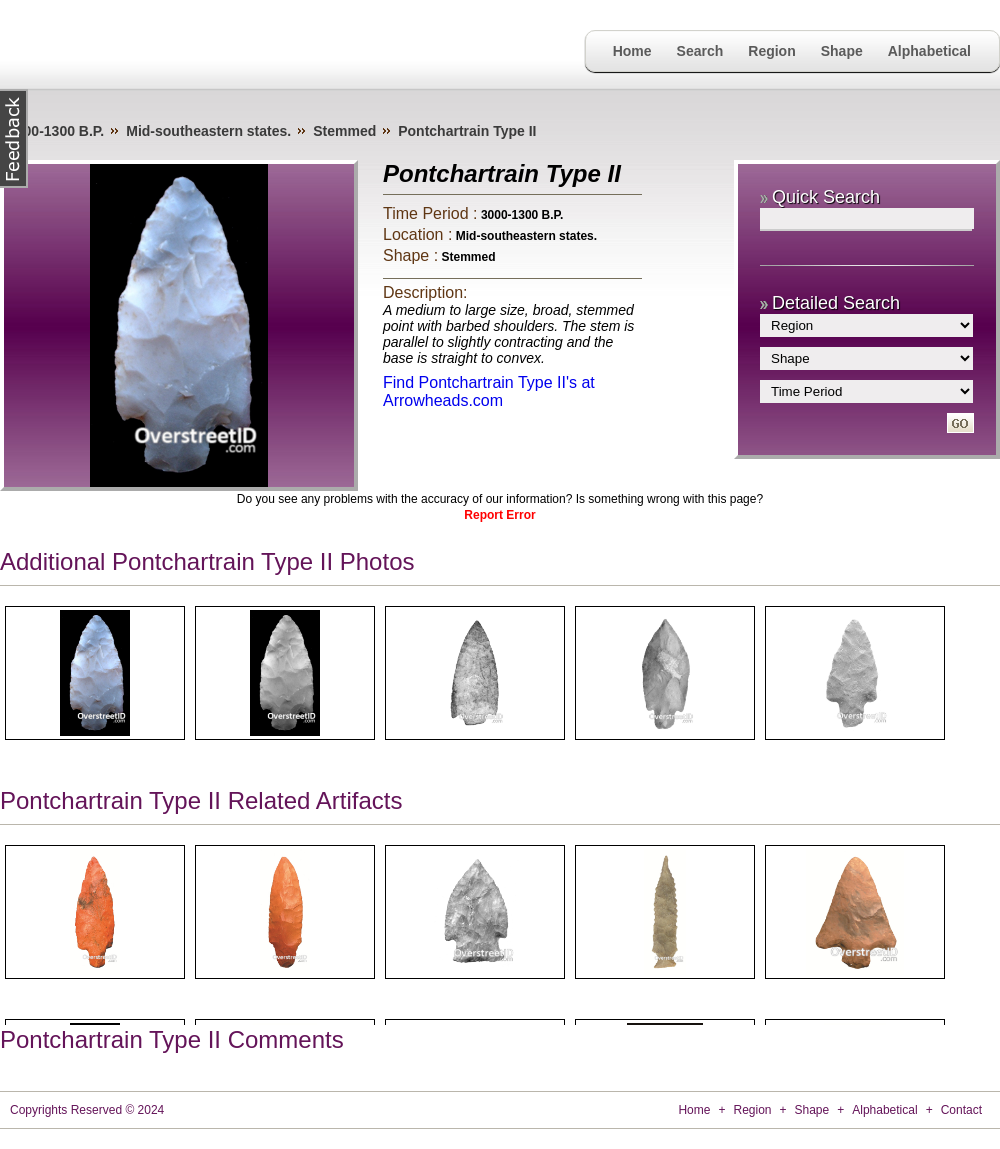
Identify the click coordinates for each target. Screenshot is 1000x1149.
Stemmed (344, 131)
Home (632, 51)
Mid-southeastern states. (208, 131)
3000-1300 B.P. (56, 131)
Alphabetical (929, 51)
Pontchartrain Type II (467, 131)
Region (771, 51)
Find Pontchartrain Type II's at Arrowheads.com (489, 391)
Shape (842, 51)
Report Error (499, 515)
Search (700, 51)
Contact (961, 1110)
